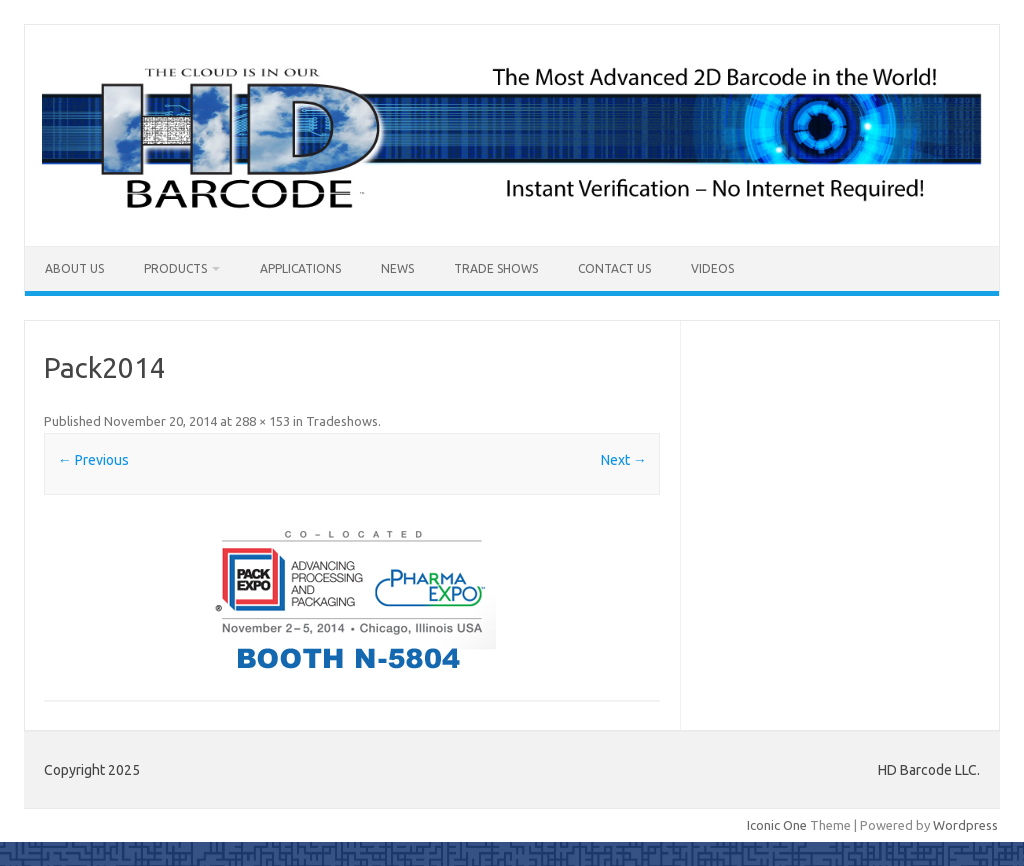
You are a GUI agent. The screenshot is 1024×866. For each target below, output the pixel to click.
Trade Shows (496, 268)
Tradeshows (342, 421)
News (397, 268)
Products (175, 268)
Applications (300, 268)
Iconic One (777, 825)
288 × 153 (262, 421)
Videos (712, 268)
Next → (624, 460)
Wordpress (965, 825)
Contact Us (614, 268)
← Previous (93, 460)
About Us (74, 268)
